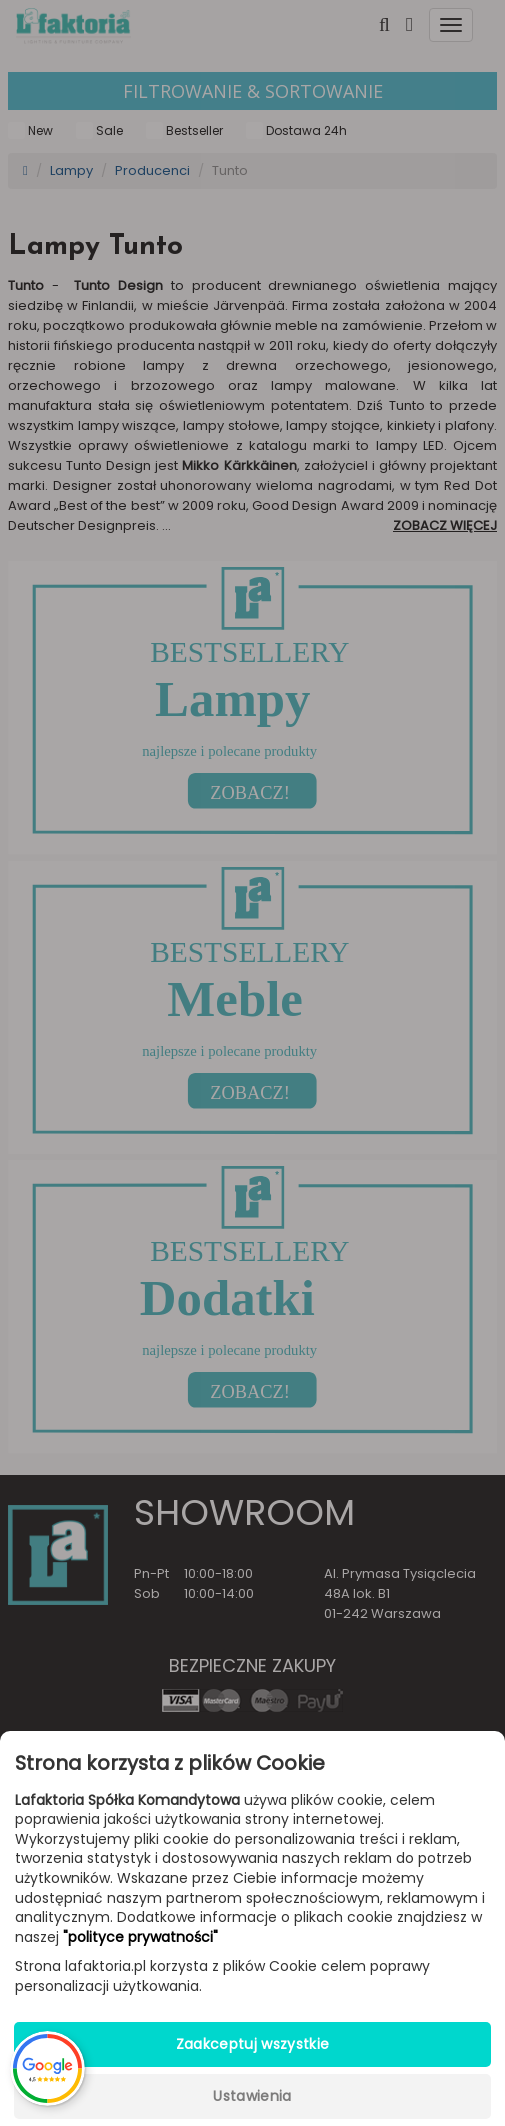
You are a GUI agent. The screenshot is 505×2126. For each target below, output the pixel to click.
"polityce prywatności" (140, 1937)
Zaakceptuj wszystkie (253, 2044)
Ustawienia (252, 2096)
